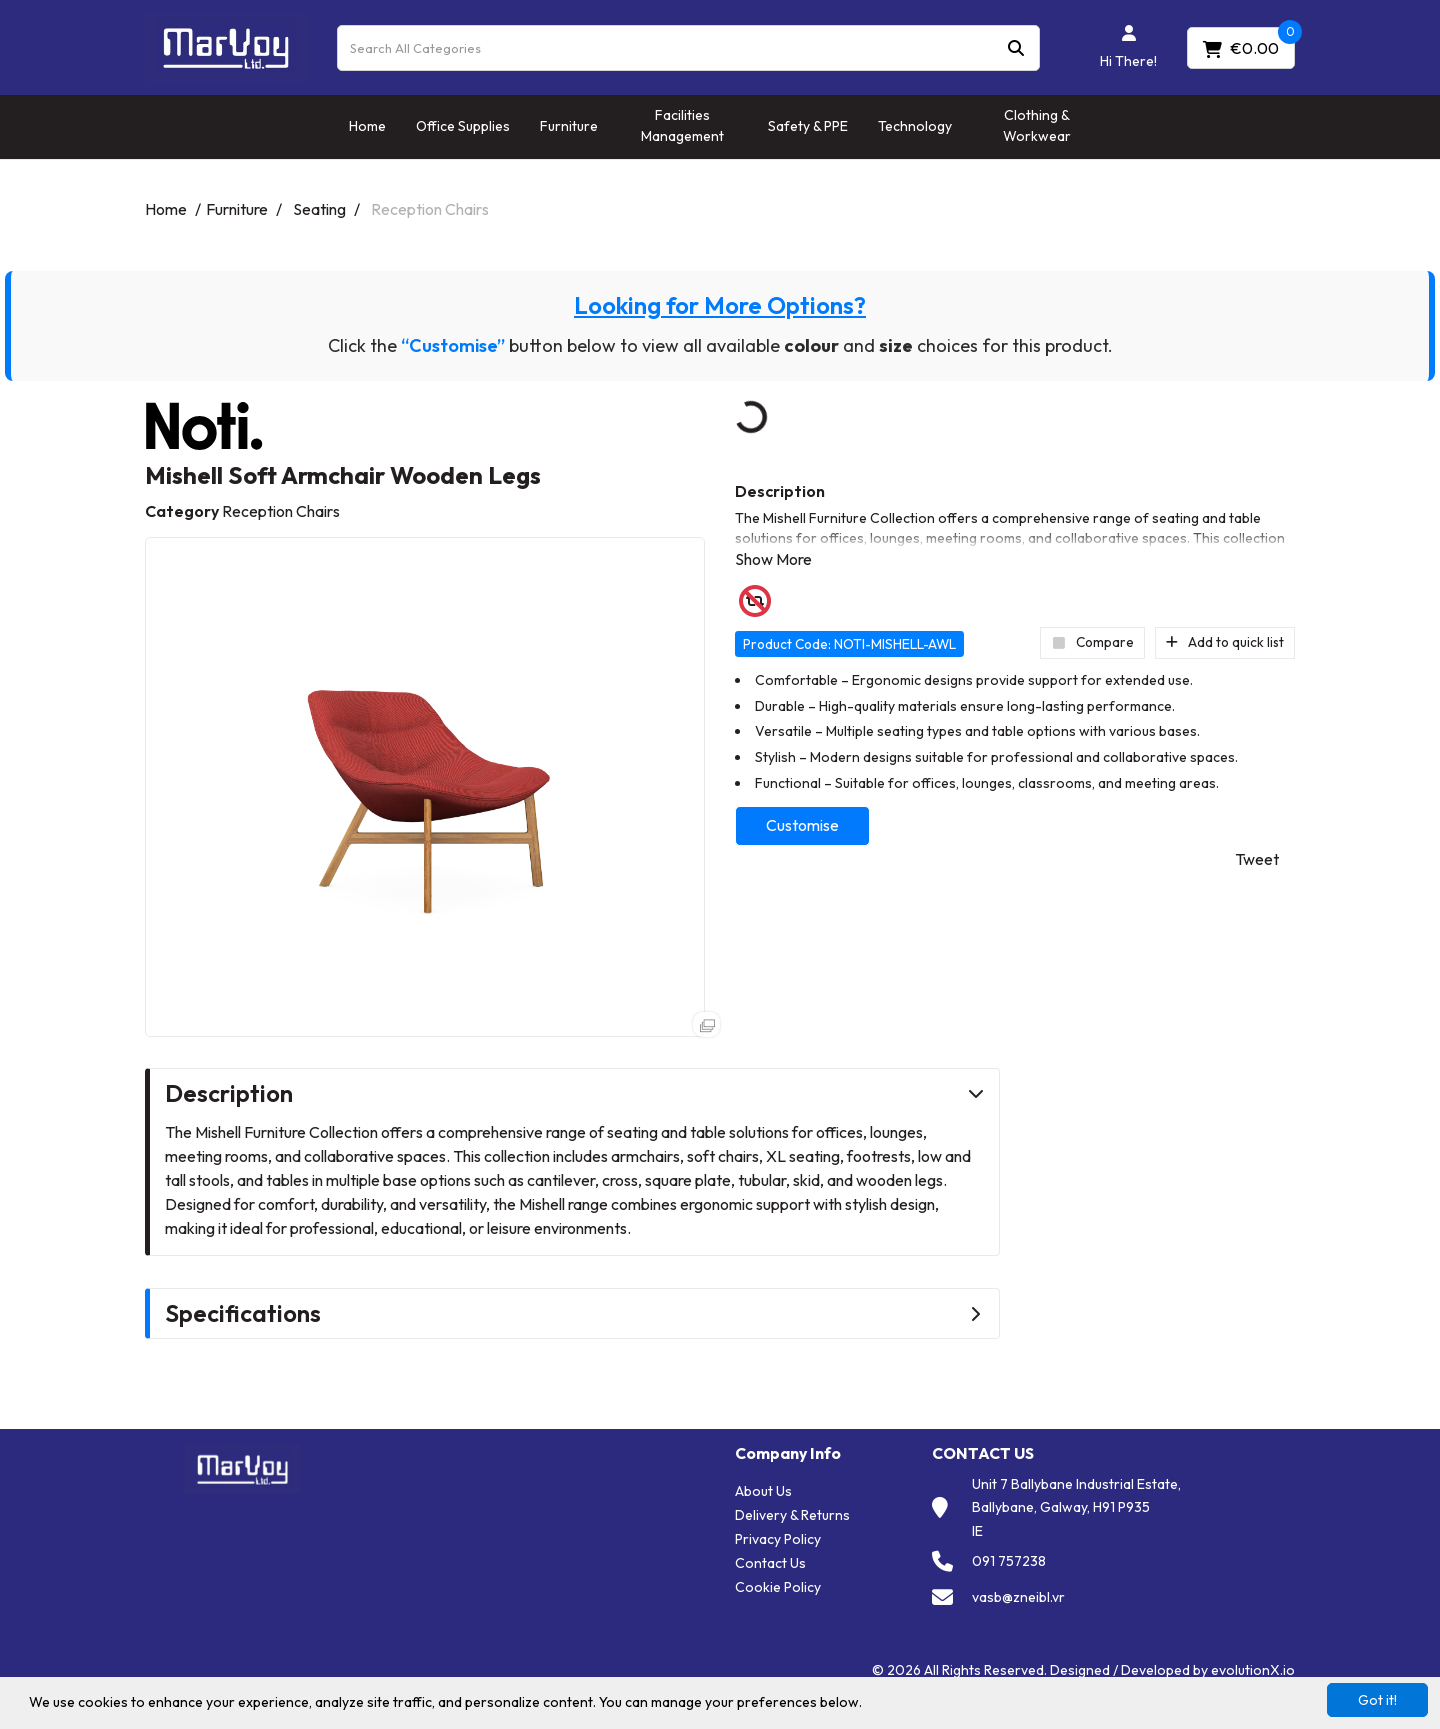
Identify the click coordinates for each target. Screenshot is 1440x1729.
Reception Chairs (430, 209)
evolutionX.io (1253, 1670)
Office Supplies (463, 126)
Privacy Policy (778, 1539)
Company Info (788, 1453)
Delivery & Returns (792, 1515)
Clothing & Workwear (1037, 125)
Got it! (1377, 1700)
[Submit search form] (1016, 47)
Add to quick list (1225, 642)
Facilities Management (682, 125)
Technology (915, 126)
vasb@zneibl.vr (1018, 1597)
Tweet (1257, 859)
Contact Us (770, 1563)
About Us (763, 1491)
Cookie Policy (778, 1587)
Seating (319, 209)
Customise (802, 825)
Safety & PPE (808, 126)
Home (367, 126)
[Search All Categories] (688, 48)
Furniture (569, 126)
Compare (1092, 642)
